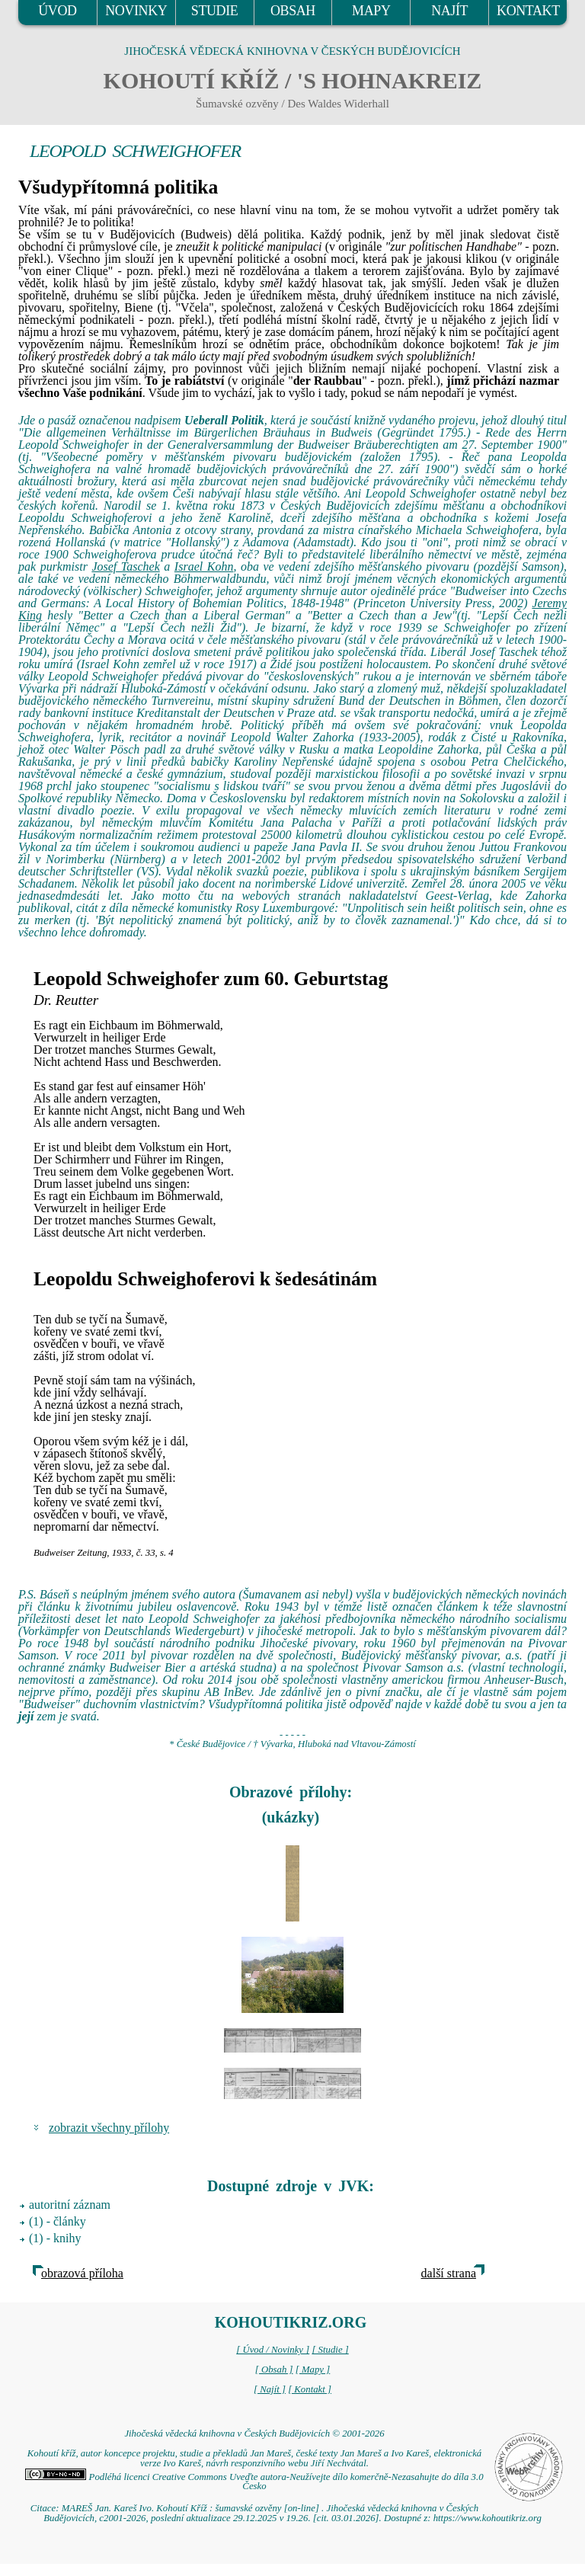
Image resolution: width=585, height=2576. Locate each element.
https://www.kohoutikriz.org (487, 2518)
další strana (448, 2273)
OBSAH (292, 10)
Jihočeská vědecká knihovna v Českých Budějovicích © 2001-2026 (254, 2433)
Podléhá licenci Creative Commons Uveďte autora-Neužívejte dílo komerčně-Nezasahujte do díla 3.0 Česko (254, 2482)
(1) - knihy (55, 2238)
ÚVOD (57, 10)
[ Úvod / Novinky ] (272, 2349)
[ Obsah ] (274, 2369)
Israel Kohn (204, 566)
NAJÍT (449, 10)
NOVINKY (136, 10)
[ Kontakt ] (309, 2389)
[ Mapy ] (313, 2369)
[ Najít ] (270, 2389)
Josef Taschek (125, 566)
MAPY (371, 10)
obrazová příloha (82, 2273)
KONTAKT (528, 10)
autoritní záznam (69, 2204)
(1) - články (57, 2221)
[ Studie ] (330, 2349)
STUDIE (214, 10)
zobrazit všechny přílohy (109, 2127)
